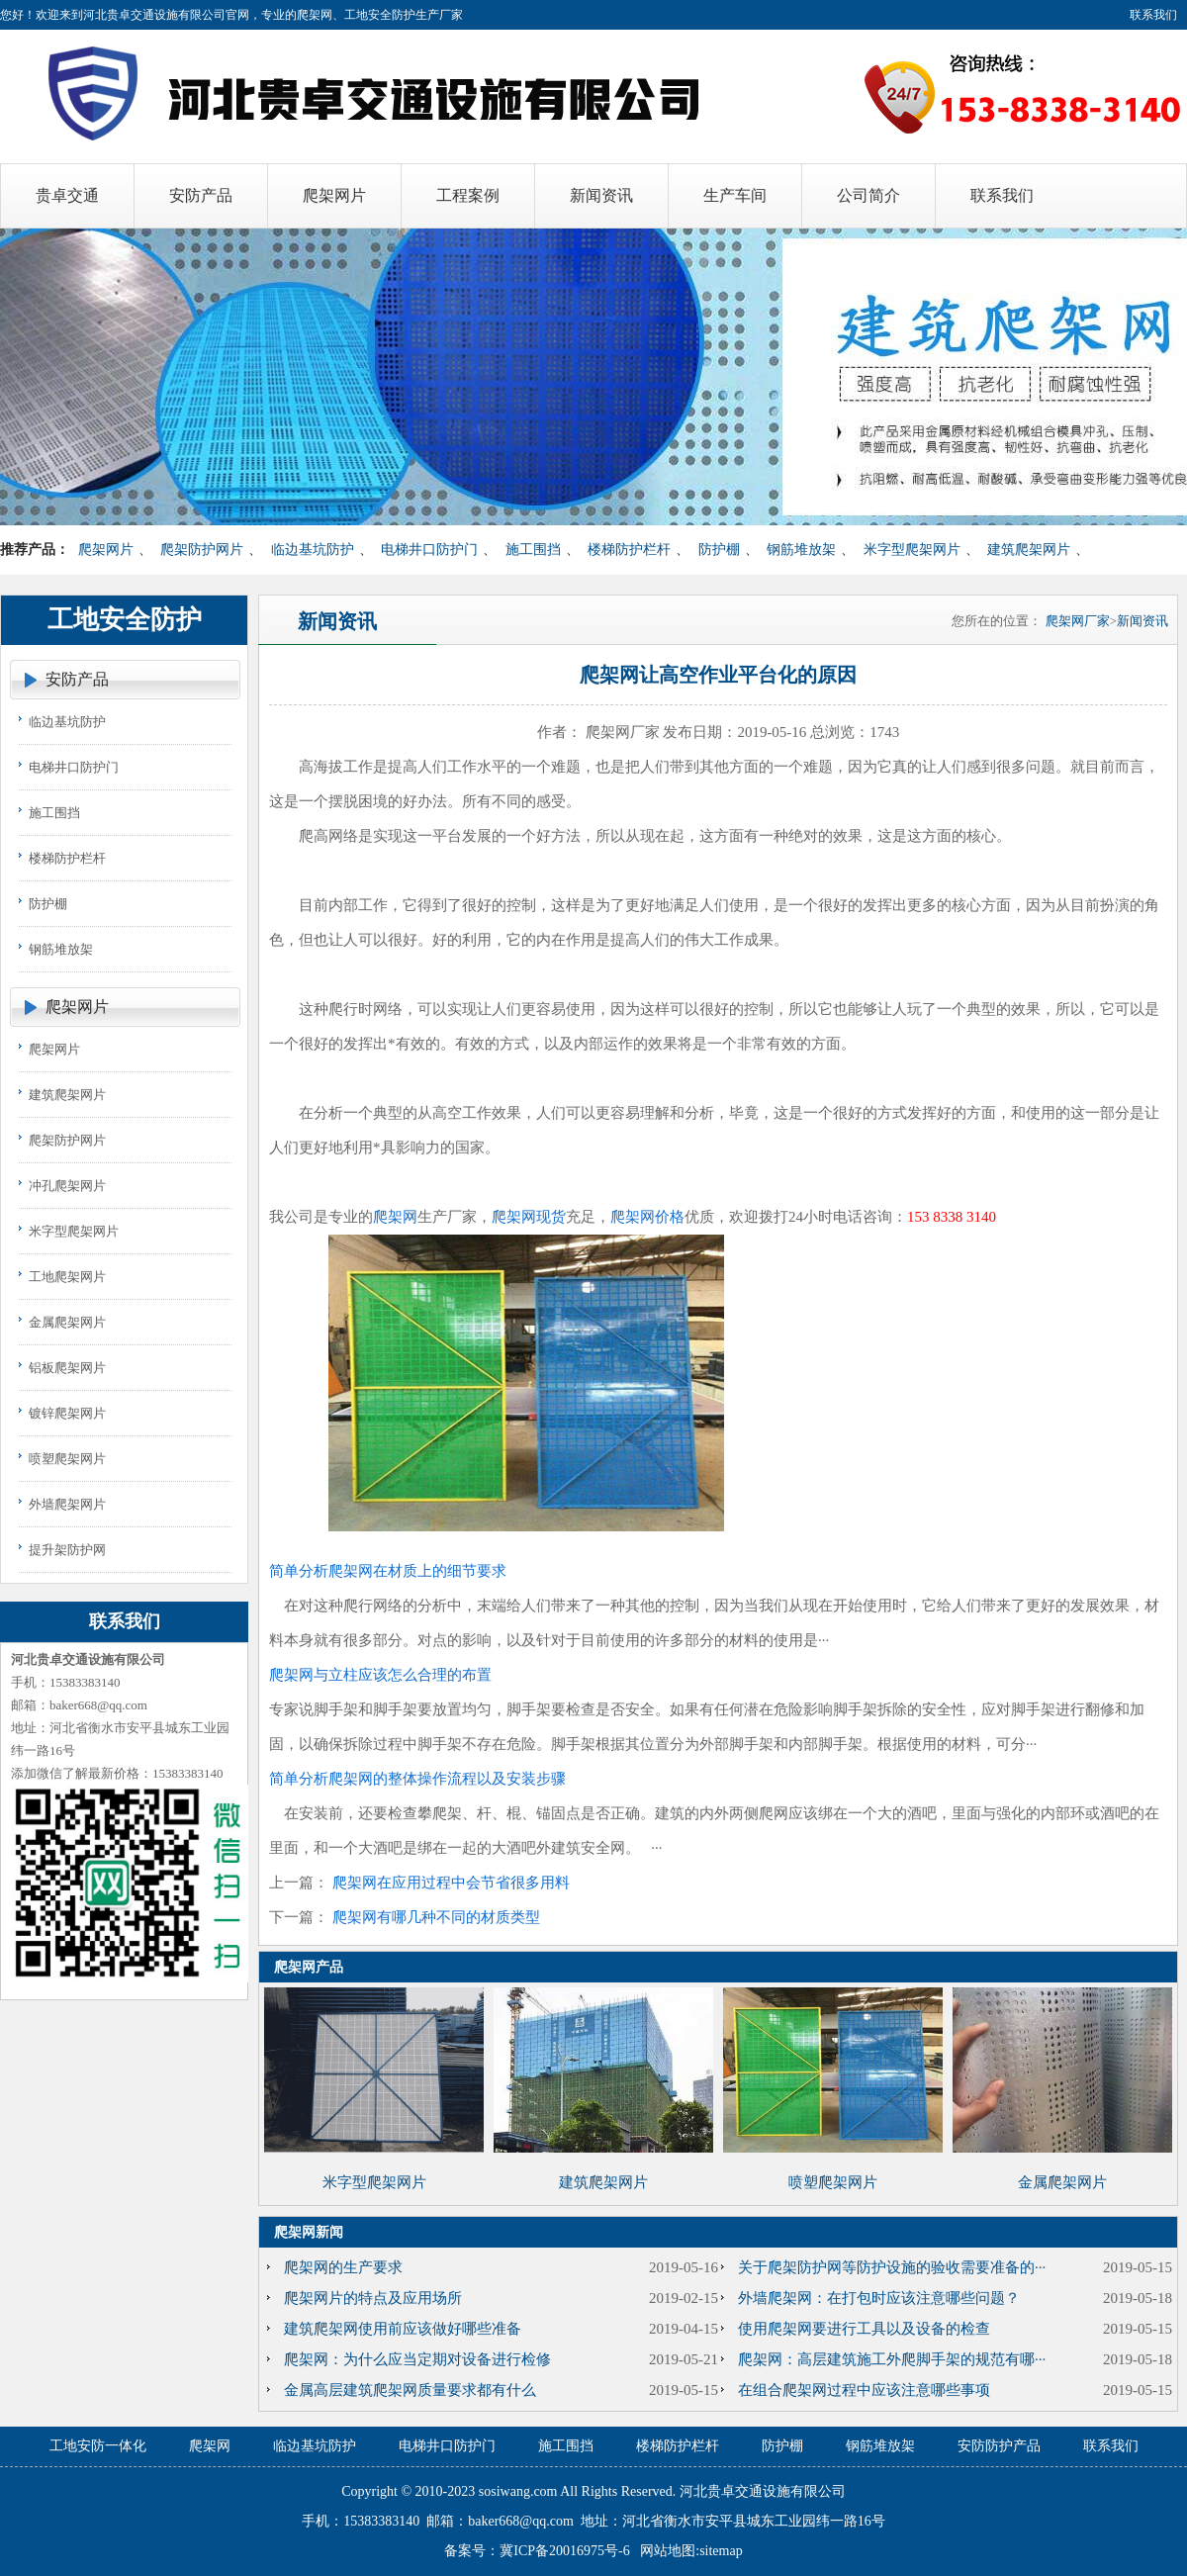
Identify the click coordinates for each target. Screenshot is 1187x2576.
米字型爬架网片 (912, 549)
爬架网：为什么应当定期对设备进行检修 (417, 2359)
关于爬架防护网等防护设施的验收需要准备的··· (892, 2267)
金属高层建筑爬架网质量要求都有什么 (410, 2390)
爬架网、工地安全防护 (356, 15)
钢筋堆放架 (801, 549)
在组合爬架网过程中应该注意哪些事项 (864, 2390)
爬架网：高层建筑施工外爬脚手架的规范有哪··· (892, 2359)
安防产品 (77, 679)
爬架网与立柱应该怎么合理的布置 (380, 1675)
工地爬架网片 (67, 1276)
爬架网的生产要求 (343, 2267)
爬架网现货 (529, 1217)
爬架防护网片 (201, 549)
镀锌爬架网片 (67, 1413)
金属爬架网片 (67, 1322)
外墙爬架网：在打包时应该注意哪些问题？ (879, 2298)
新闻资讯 (1142, 620)
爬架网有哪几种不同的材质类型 (436, 1917)
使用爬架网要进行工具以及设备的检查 (864, 2329)
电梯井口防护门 (429, 549)
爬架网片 (106, 549)
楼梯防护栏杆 (629, 549)
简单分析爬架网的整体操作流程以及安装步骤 (417, 1779)
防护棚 (719, 549)
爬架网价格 (647, 1217)
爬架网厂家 (1078, 620)
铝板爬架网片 (67, 1367)
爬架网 (395, 1217)
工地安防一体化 (97, 2445)
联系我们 (1153, 15)
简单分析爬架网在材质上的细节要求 (387, 1571)
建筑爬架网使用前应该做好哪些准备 (402, 2329)
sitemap (721, 2550)
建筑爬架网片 (1028, 549)
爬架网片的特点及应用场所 (373, 2298)
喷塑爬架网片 (67, 1458)
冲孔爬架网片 (67, 1185)
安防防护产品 (999, 2445)
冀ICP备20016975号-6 (564, 2550)
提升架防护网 (67, 1549)
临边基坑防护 (312, 549)
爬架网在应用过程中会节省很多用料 (451, 1882)
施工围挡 (533, 549)
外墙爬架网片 (67, 1504)
